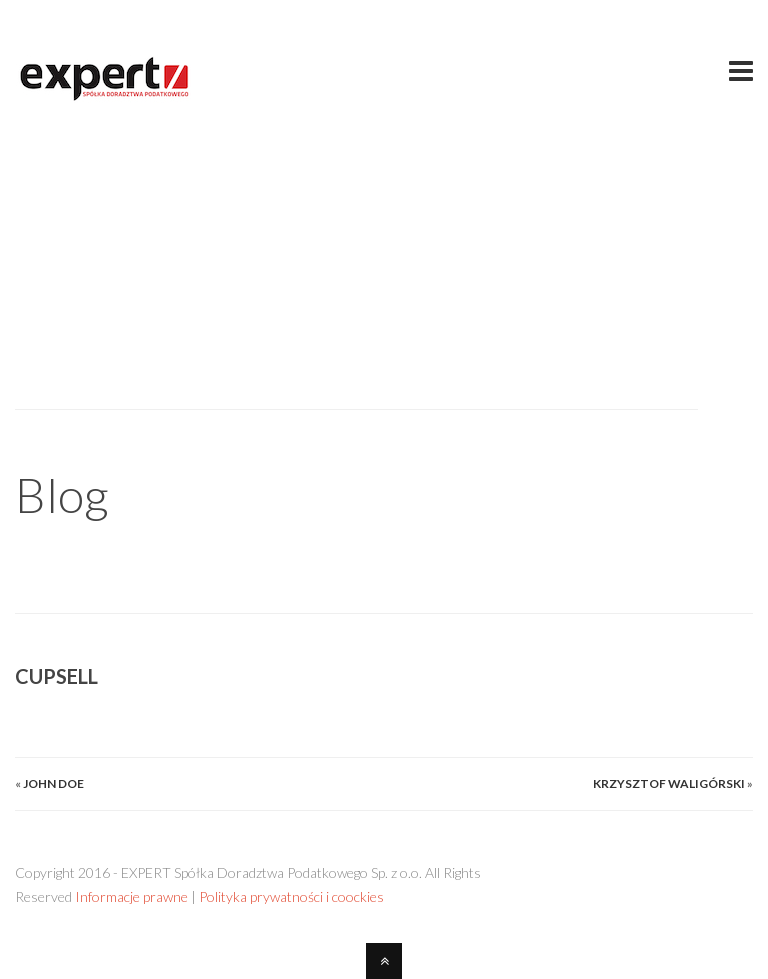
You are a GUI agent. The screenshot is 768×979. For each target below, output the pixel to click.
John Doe (53, 783)
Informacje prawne (131, 896)
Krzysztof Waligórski (669, 783)
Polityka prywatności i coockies (291, 896)
